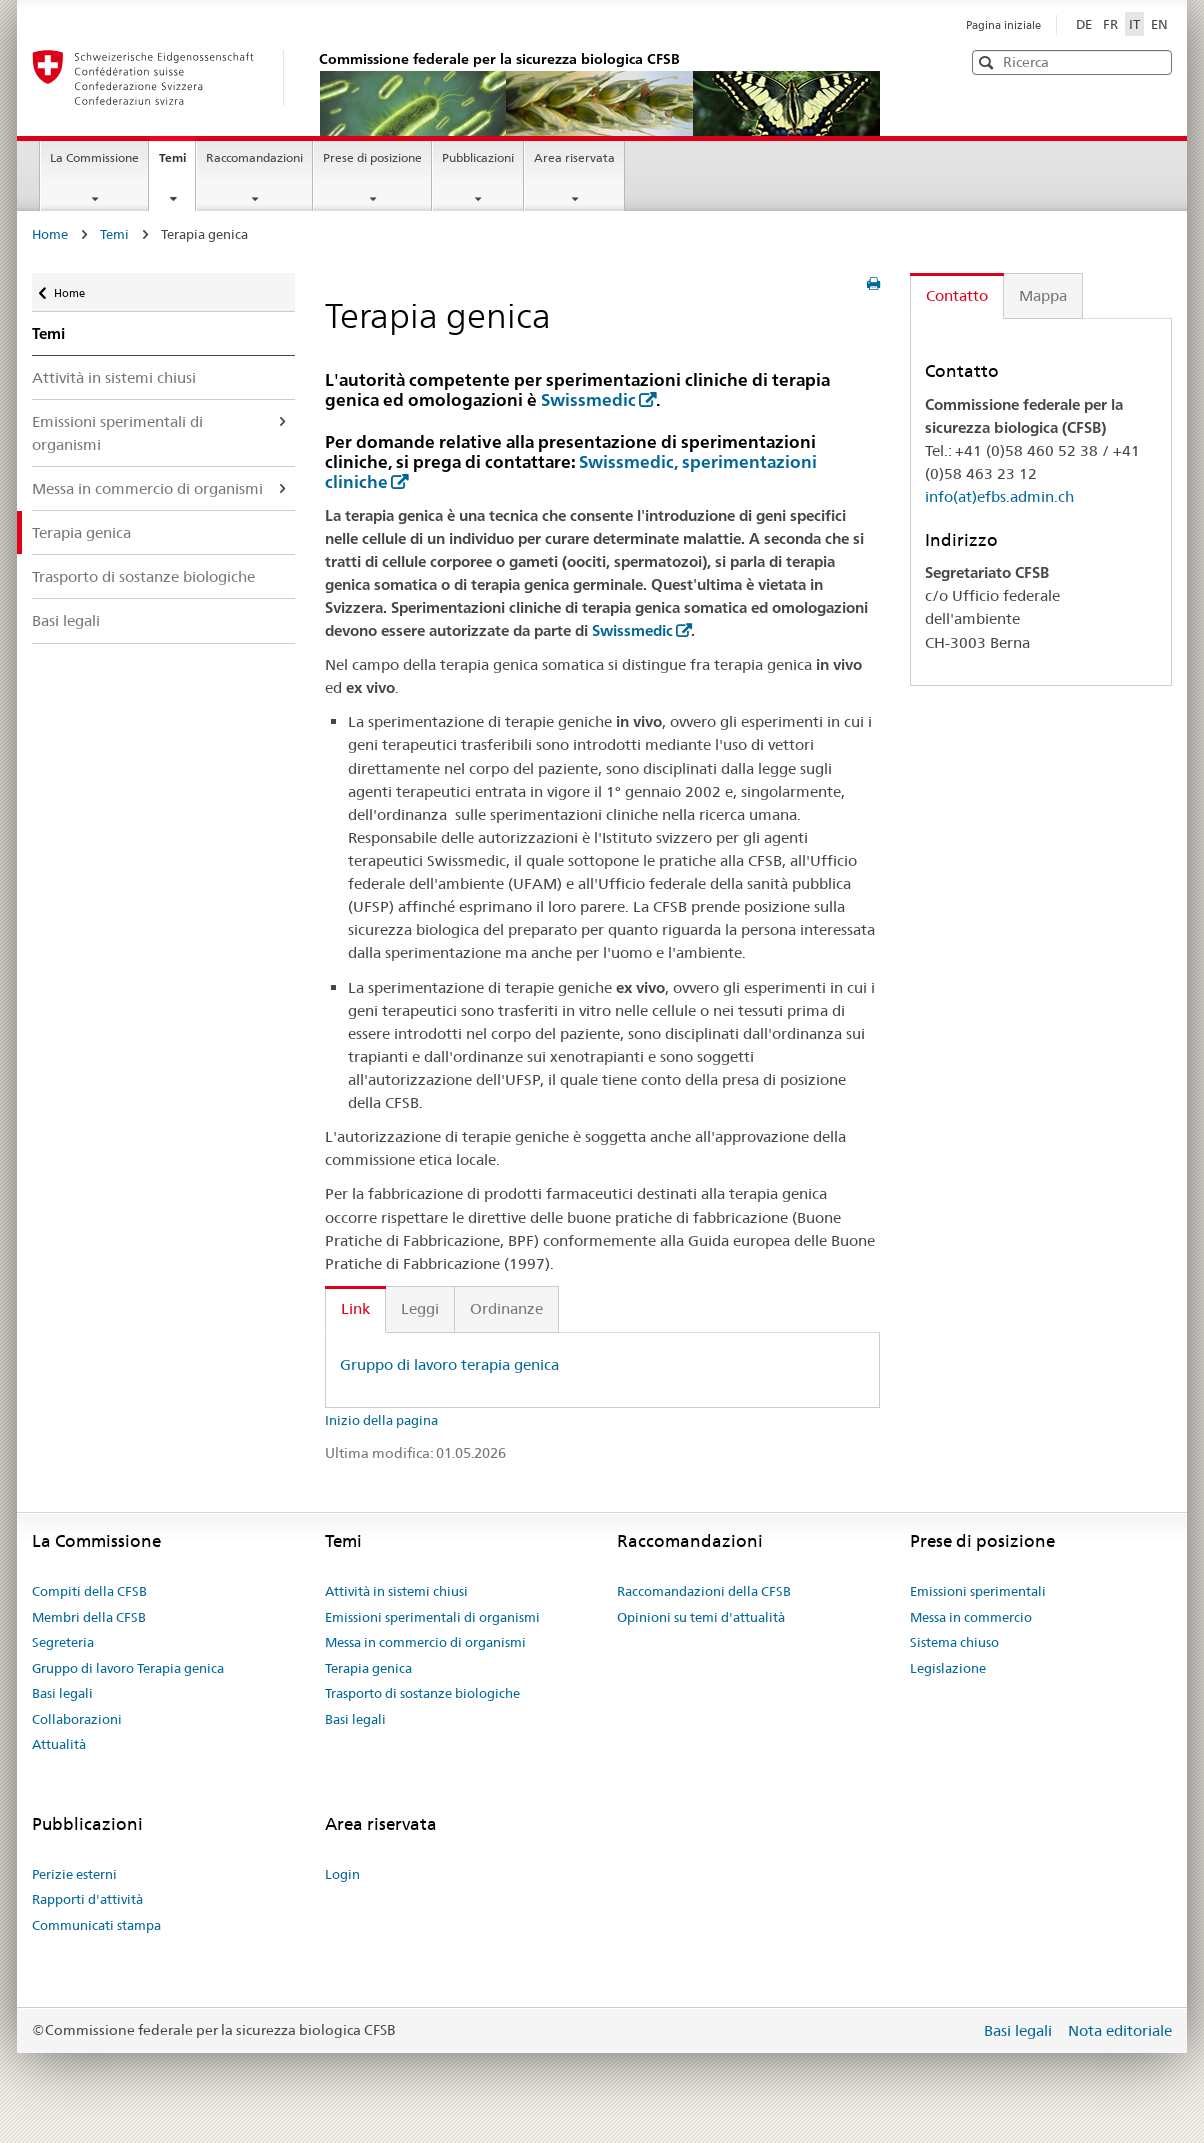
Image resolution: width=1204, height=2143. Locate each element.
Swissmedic (588, 400)
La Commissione (94, 157)
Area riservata (574, 157)
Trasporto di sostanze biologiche (143, 576)
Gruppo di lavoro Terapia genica (128, 1668)
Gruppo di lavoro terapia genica (449, 1364)
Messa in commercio (971, 1617)
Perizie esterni (74, 1874)
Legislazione (948, 1668)
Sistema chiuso (954, 1642)
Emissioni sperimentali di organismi (117, 433)
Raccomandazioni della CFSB (704, 1591)
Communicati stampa (96, 1925)
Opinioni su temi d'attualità (701, 1617)
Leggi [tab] (420, 1308)
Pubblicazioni (478, 157)
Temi (177, 164)
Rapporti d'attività (87, 1899)
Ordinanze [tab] (506, 1308)
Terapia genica (81, 532)
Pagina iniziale (1003, 25)
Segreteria (63, 1642)
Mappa (1043, 295)
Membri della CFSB (89, 1617)
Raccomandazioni (254, 157)
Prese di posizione (372, 157)
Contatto (957, 295)
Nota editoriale (1120, 2030)
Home (50, 234)
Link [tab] (355, 1308)
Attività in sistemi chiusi (114, 377)
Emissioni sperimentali (978, 1591)
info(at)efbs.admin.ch (999, 496)
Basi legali (66, 620)
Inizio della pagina (381, 1420)
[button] (1155, 61)
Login (342, 1874)
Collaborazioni (77, 1719)
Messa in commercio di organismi (147, 488)
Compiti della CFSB (89, 1591)
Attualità (59, 1744)
